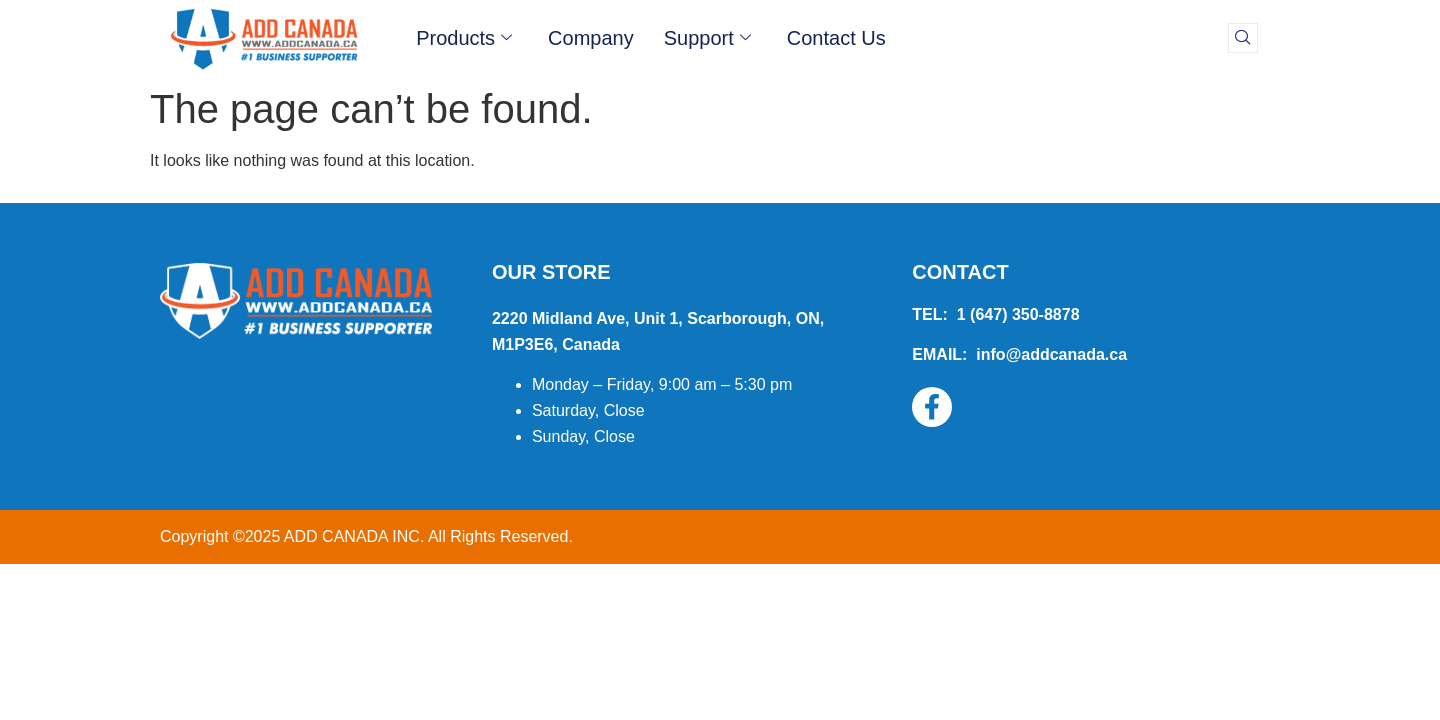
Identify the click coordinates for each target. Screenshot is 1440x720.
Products (464, 38)
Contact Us (836, 38)
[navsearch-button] (1243, 38)
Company (591, 38)
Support (707, 38)
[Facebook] (932, 407)
